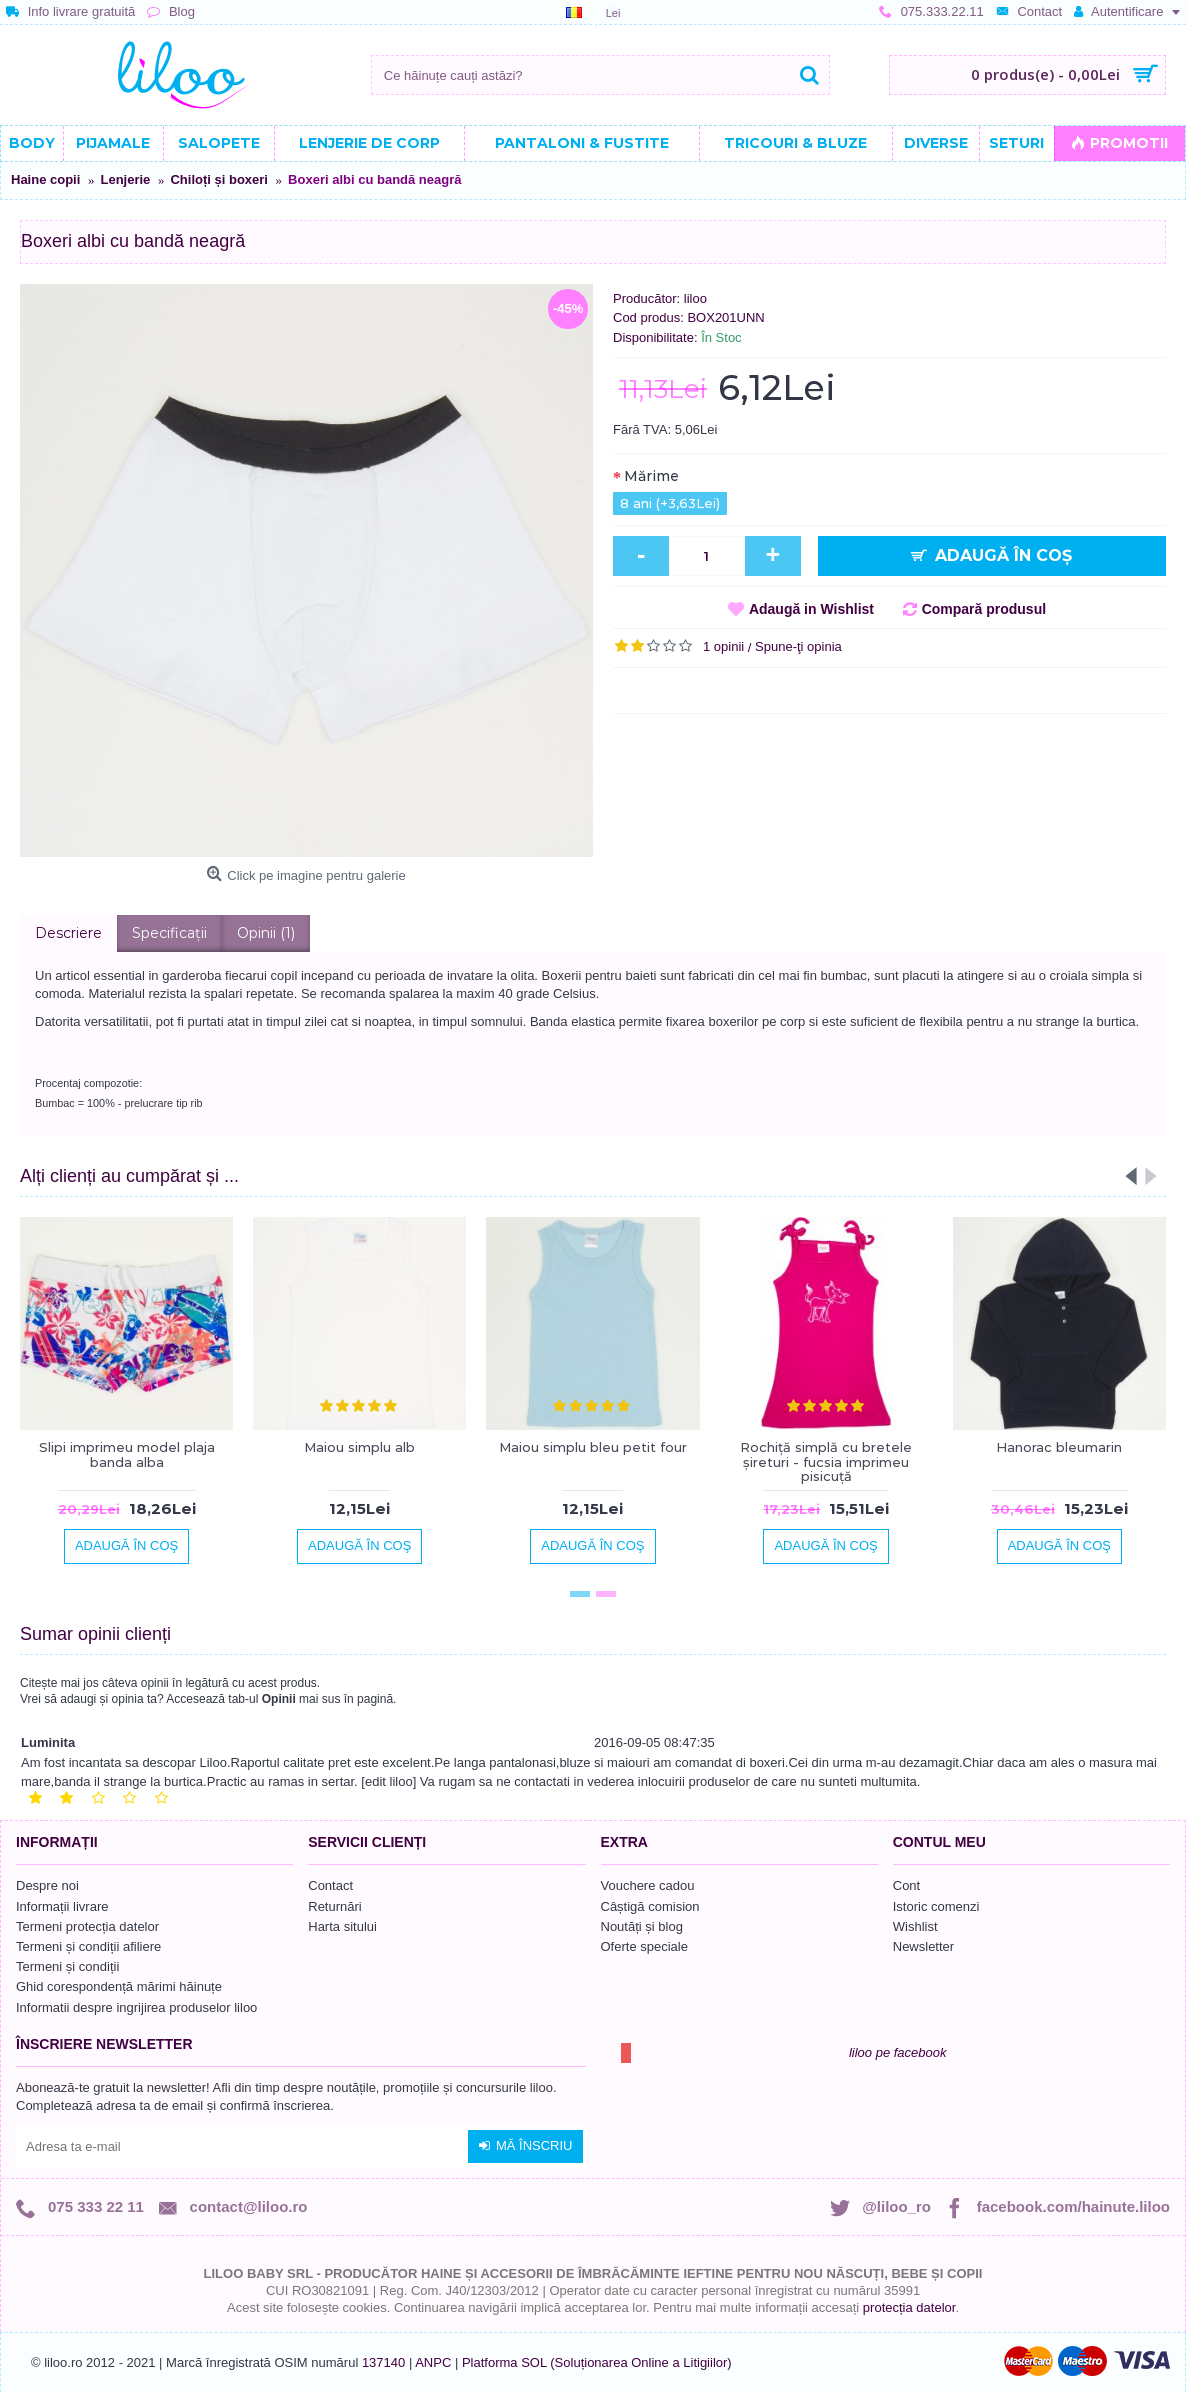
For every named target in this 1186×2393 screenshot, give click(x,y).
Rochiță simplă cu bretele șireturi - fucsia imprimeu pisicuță (826, 1461)
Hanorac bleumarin (1059, 1447)
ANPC (433, 2362)
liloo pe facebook (898, 2052)
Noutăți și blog (642, 1926)
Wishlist (915, 1926)
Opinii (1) (266, 933)
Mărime (651, 476)
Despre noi (47, 1885)
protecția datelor (909, 2307)
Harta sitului (342, 1926)
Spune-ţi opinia (798, 646)
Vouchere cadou (648, 1885)
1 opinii (723, 646)
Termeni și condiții (67, 1966)
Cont (906, 1885)
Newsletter (923, 1946)
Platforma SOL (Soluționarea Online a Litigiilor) (597, 2362)
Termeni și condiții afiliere (88, 1946)
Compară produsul (984, 609)
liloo (695, 298)
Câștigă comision (650, 1906)
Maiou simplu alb (359, 1447)
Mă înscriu (525, 2146)
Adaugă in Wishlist (811, 609)
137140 (383, 2362)
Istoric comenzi (936, 1906)
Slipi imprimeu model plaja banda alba (127, 1454)
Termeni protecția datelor (87, 1926)
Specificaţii (169, 933)
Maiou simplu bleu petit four (593, 1447)
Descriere (68, 933)
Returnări (334, 1906)
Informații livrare (62, 1906)
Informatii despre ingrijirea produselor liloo (136, 2007)
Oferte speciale (644, 1946)
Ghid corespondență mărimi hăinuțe (119, 1986)
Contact (330, 1885)
